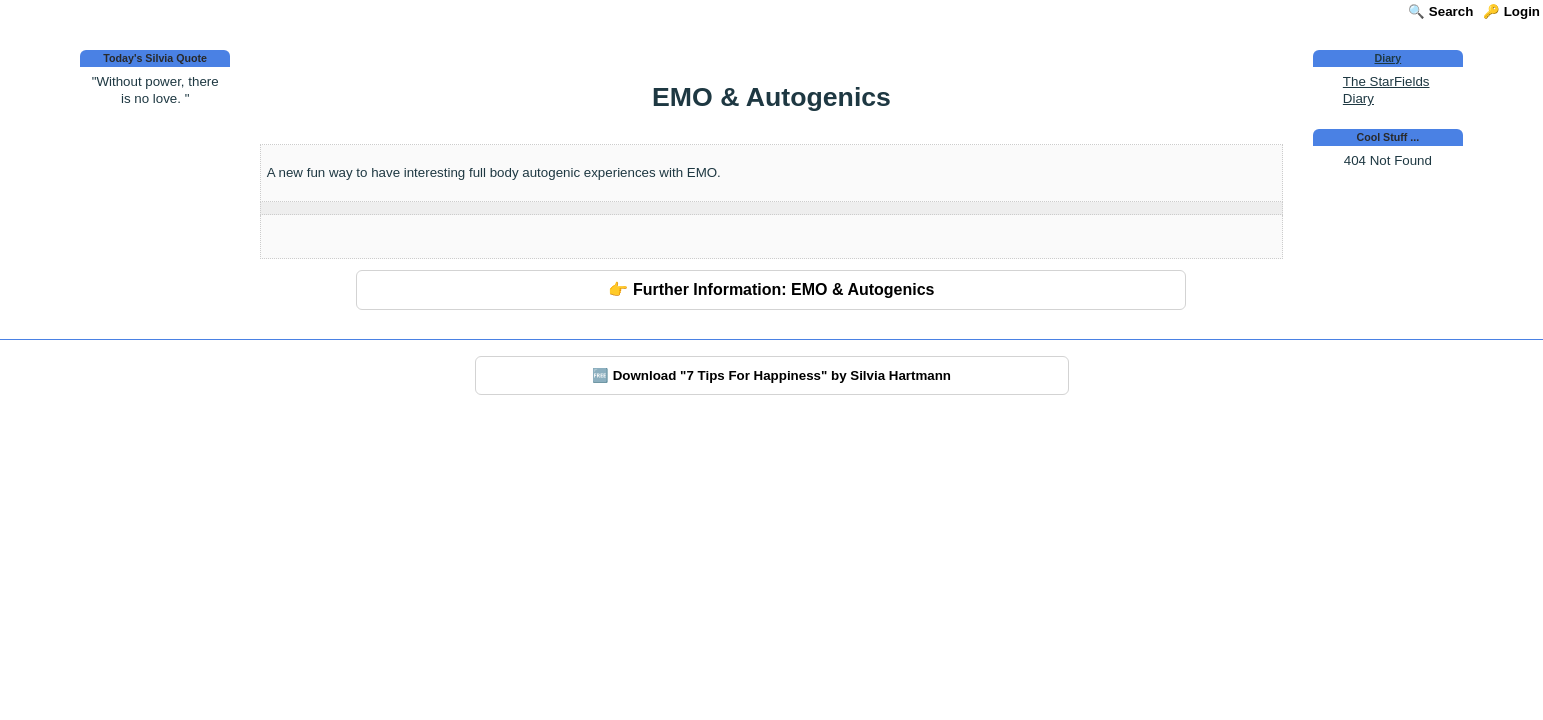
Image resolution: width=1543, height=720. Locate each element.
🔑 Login (1511, 11)
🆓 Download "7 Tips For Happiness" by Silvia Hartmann (771, 375)
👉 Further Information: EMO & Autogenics (771, 289)
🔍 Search (1440, 11)
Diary (1388, 58)
